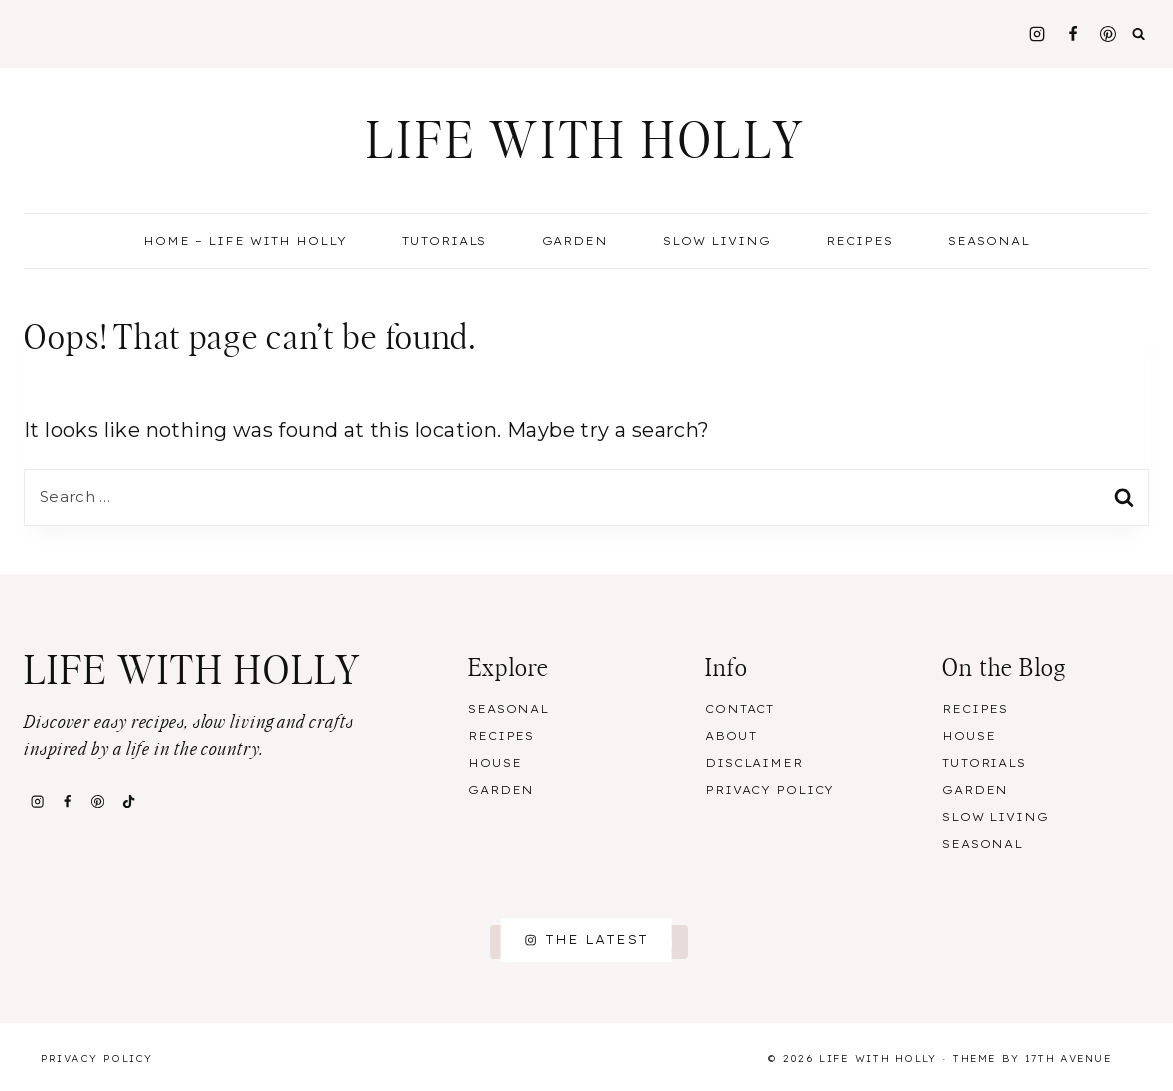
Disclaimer (754, 763)
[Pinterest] (1108, 34)
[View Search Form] (1139, 34)
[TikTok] (128, 802)
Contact (739, 709)
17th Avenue (1068, 1058)
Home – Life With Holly (245, 241)
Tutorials (444, 241)
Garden (575, 241)
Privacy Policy (769, 790)
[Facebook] (1073, 34)
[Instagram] (1037, 34)
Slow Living (717, 241)
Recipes (501, 736)
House (494, 763)
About (730, 736)
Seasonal (508, 709)
